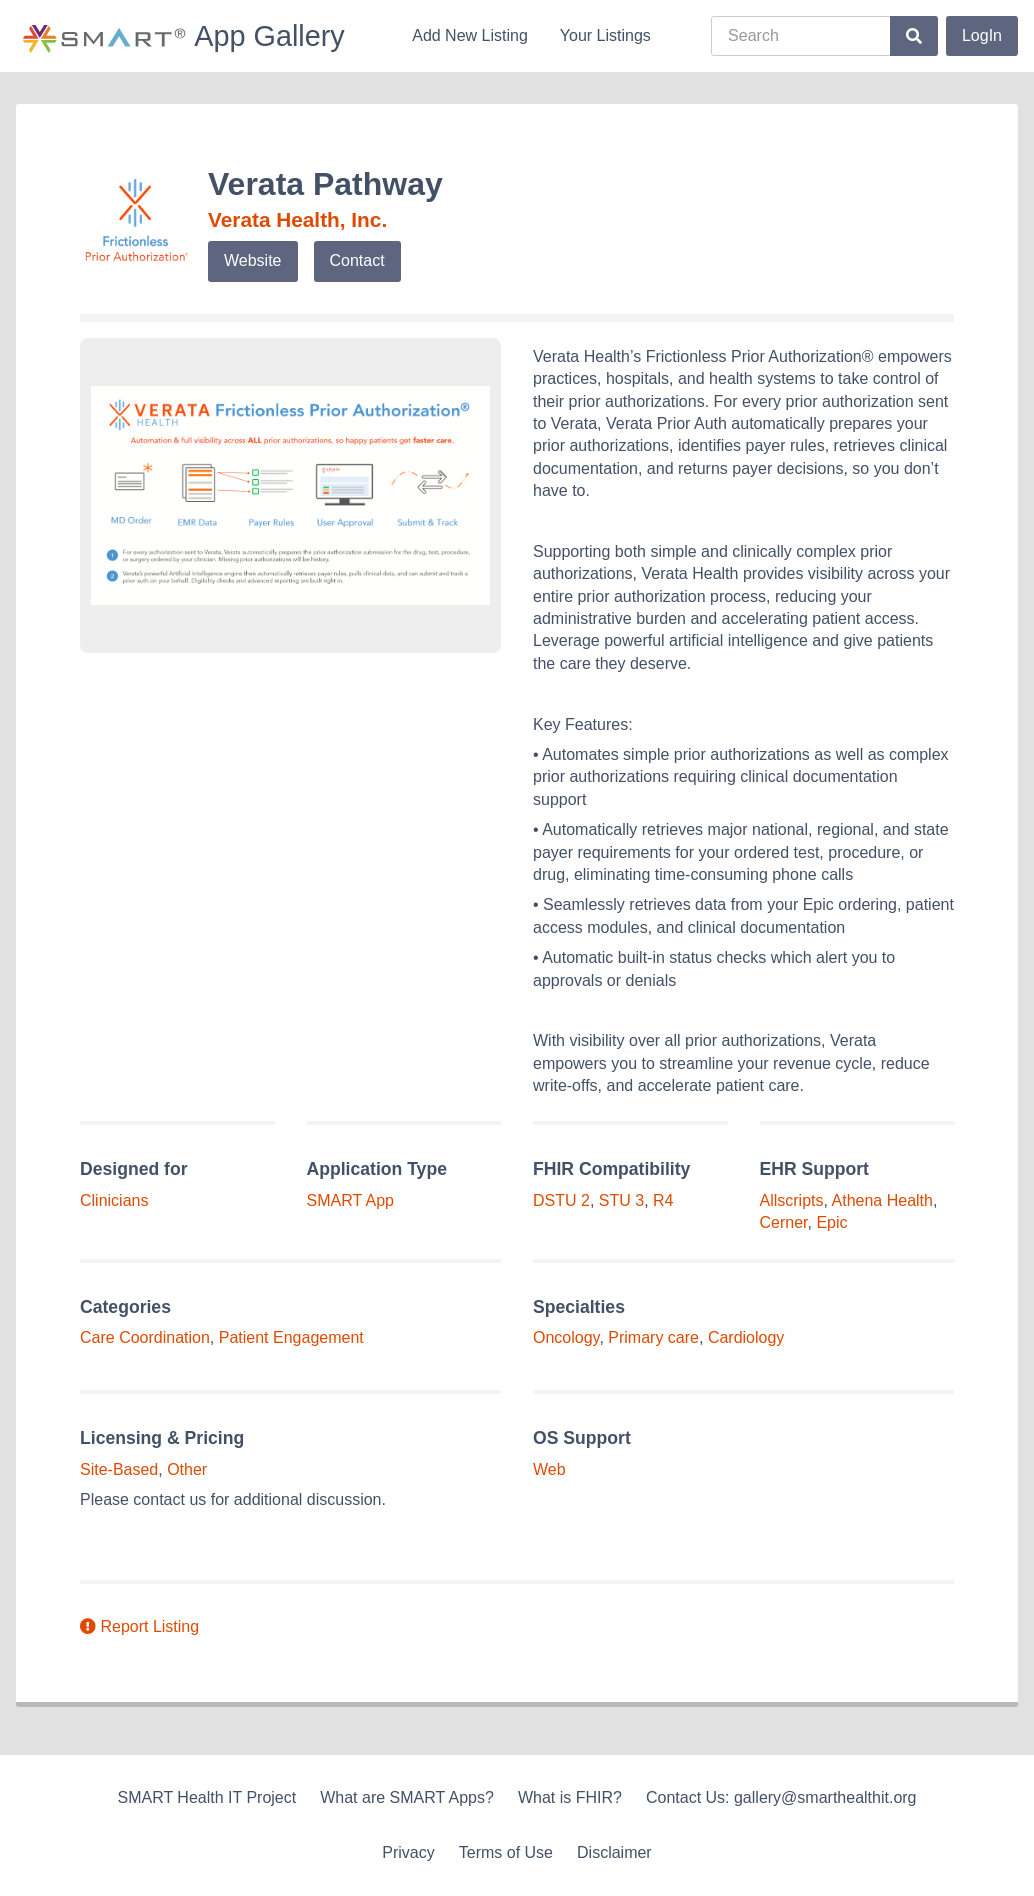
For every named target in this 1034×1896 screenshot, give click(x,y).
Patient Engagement (291, 1337)
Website (253, 260)
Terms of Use (506, 1852)
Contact (357, 260)
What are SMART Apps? (407, 1797)
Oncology (566, 1337)
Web (549, 1469)
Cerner (784, 1222)
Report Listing (139, 1626)
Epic (831, 1222)
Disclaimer (614, 1852)
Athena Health (882, 1200)
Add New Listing (470, 35)
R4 (663, 1200)
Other (187, 1469)
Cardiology (746, 1337)
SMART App (350, 1200)
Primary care (653, 1337)
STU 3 (621, 1200)
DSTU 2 (561, 1200)
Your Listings (605, 35)
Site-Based (119, 1469)
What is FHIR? (570, 1797)
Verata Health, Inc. (297, 219)
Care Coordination (145, 1337)
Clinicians (114, 1200)
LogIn (982, 35)
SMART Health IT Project (206, 1797)
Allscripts (792, 1200)
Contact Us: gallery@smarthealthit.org (781, 1797)
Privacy (408, 1852)
